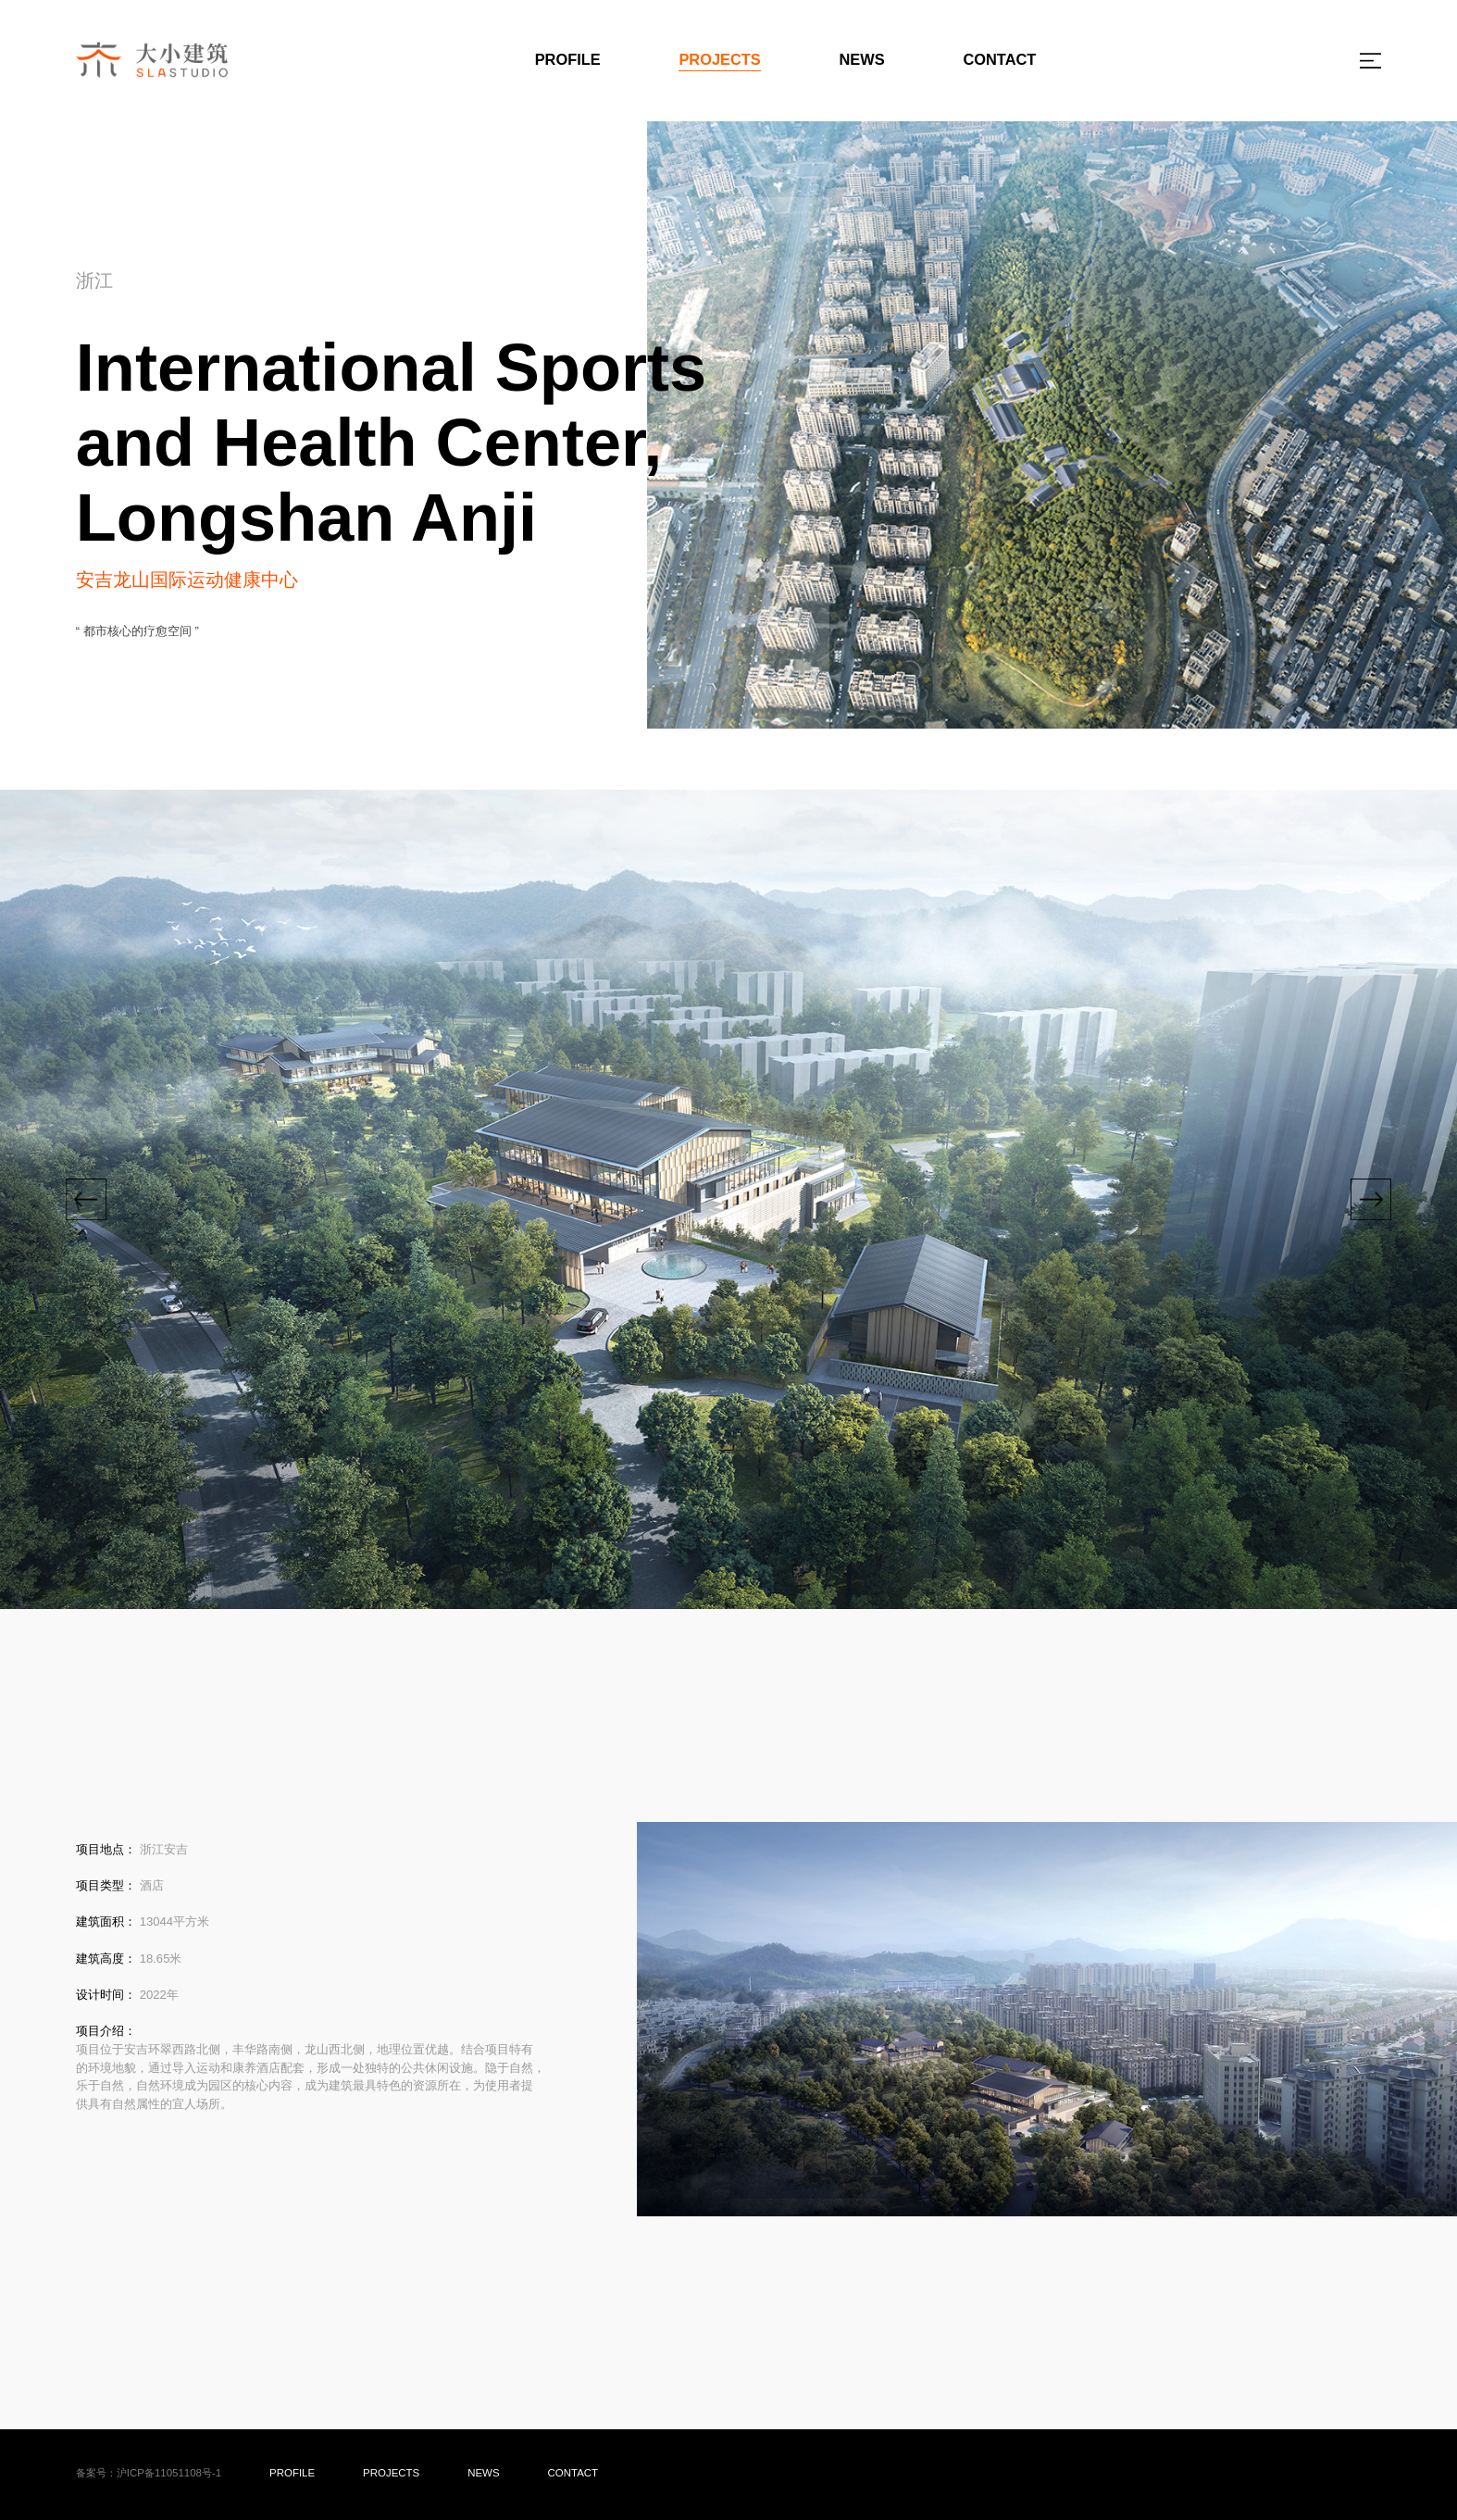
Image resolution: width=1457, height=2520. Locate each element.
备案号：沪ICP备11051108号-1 (148, 2472)
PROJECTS (719, 59)
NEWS (862, 59)
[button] (86, 1199)
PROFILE (568, 59)
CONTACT (999, 59)
